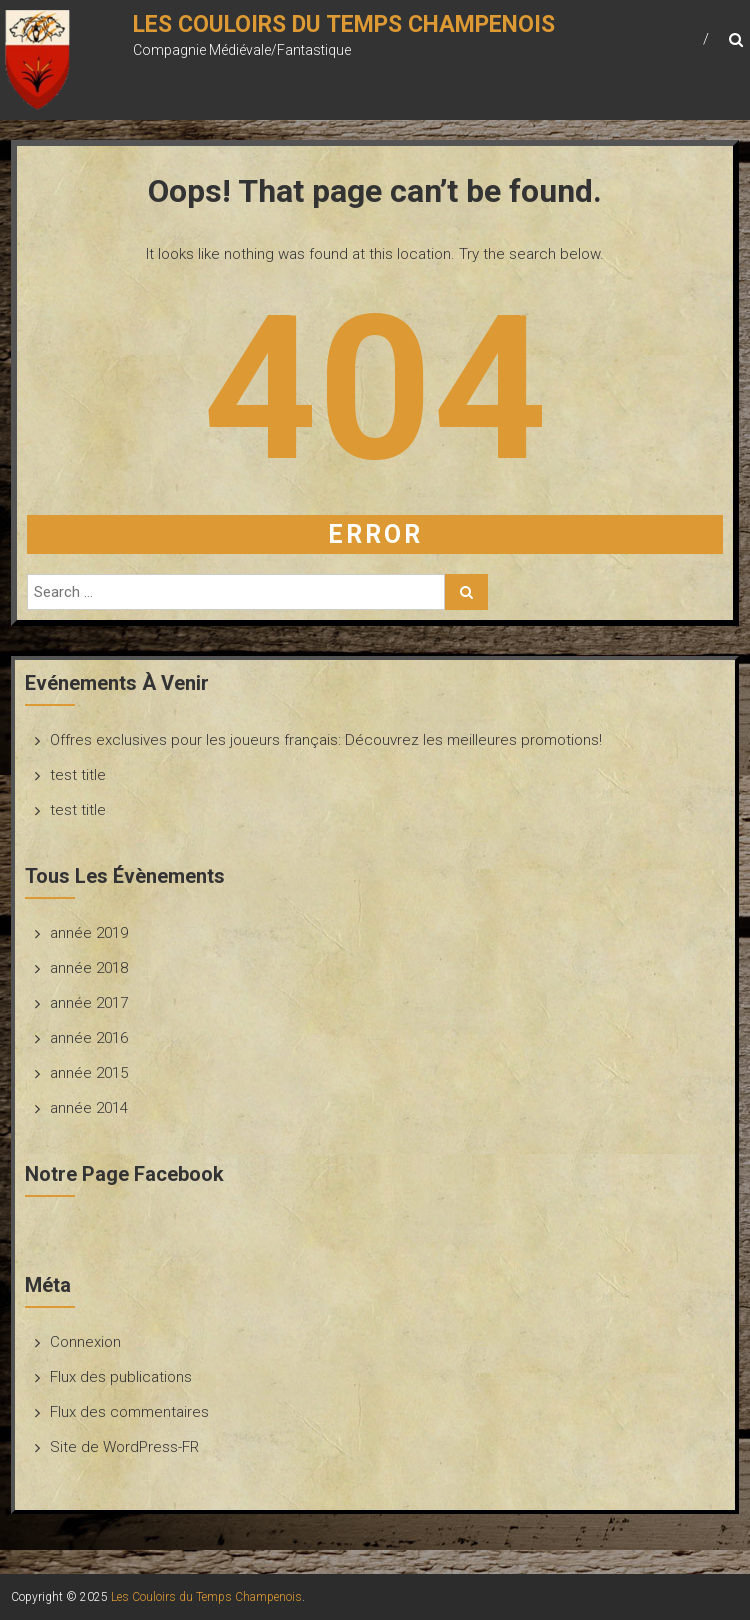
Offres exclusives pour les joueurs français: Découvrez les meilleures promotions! (326, 740)
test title (78, 775)
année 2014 (89, 1108)
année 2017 (89, 1003)
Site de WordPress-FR (124, 1447)
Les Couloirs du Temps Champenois (344, 24)
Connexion (85, 1342)
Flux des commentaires (129, 1412)
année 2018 (89, 968)
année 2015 (89, 1073)
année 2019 (89, 933)
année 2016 (89, 1038)
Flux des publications (121, 1377)
